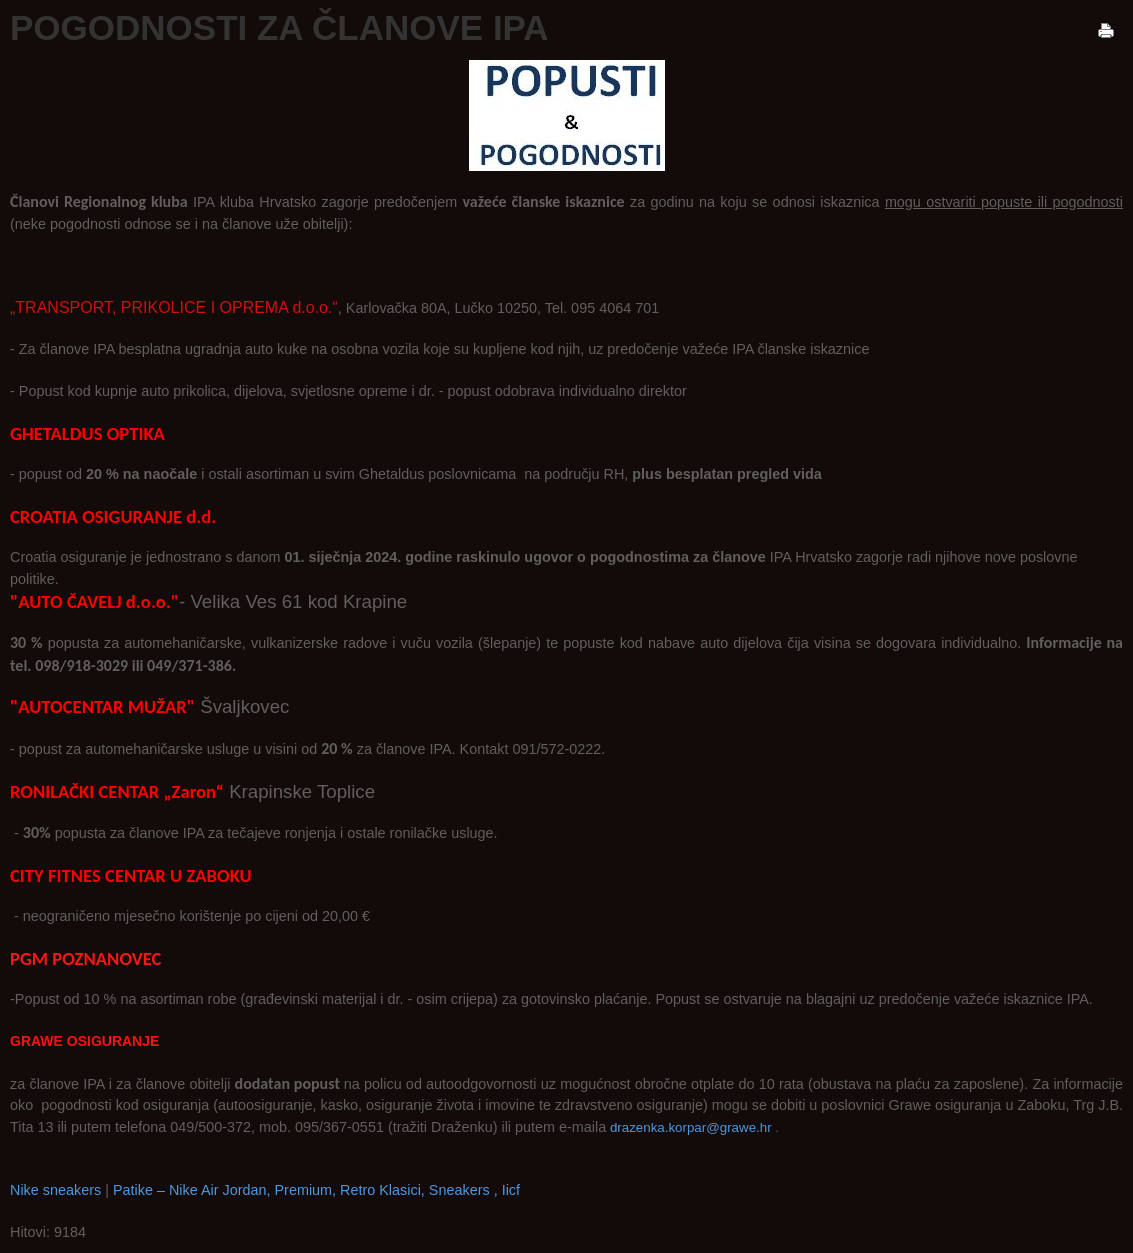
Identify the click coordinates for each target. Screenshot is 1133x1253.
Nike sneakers (55, 1190)
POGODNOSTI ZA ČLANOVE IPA (279, 27)
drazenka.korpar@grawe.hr (691, 1127)
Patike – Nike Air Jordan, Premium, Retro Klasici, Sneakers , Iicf (316, 1190)
